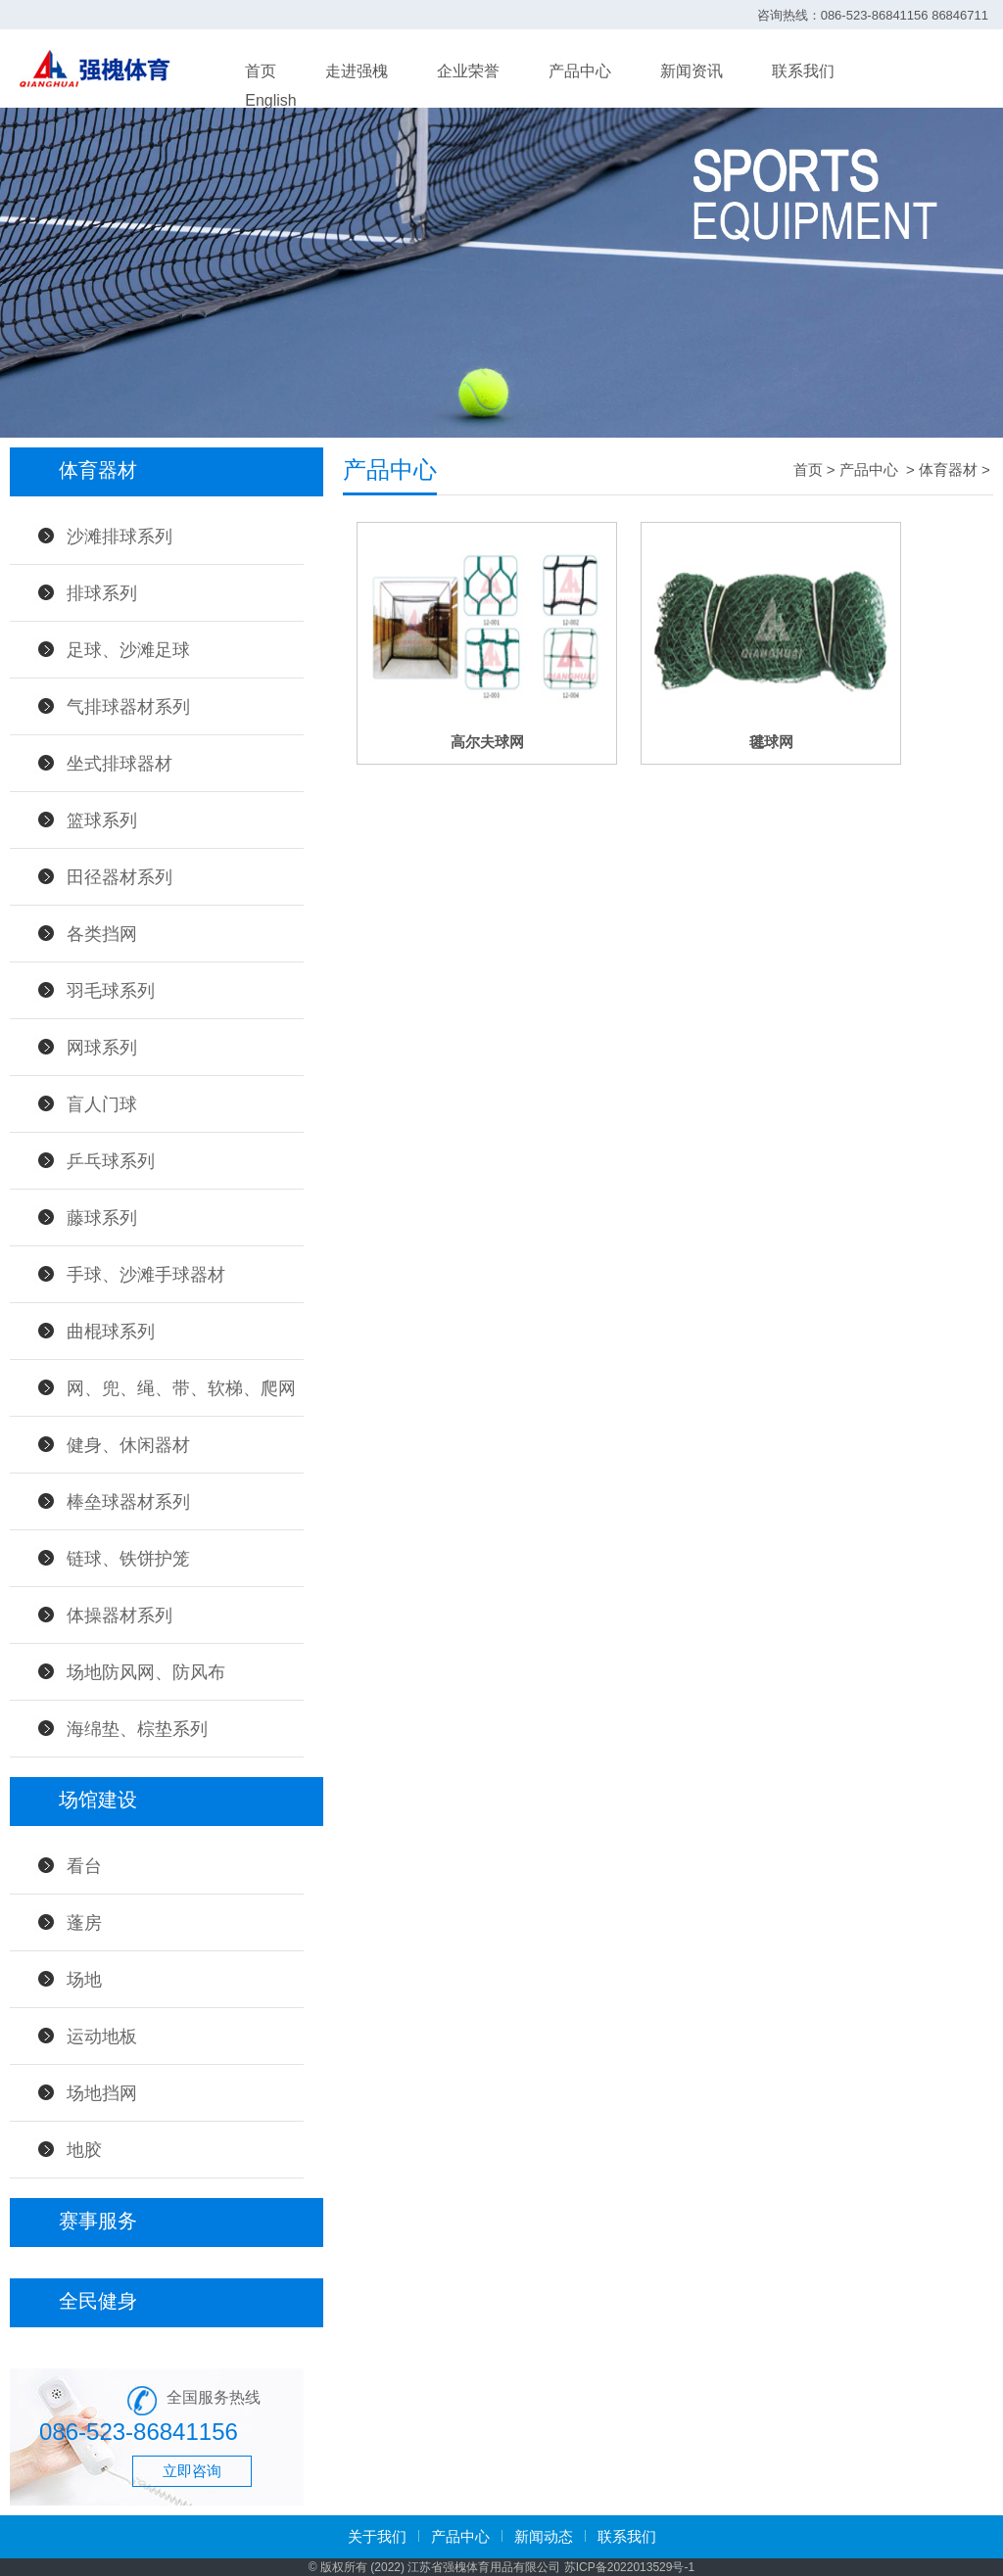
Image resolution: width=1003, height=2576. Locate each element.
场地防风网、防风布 (146, 1672)
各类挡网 (102, 934)
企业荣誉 (468, 71)
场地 (84, 1980)
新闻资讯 (691, 71)
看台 (84, 1866)
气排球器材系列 (128, 707)
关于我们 (377, 2536)
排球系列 (102, 593)
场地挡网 (102, 2093)
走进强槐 (356, 71)
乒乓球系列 (111, 1161)
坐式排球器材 (119, 763)
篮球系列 (102, 820)
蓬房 (84, 1923)
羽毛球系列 (111, 991)
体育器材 (948, 469)
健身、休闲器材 (128, 1445)
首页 (260, 71)
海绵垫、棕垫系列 (137, 1729)
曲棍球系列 (111, 1331)
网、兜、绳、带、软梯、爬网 (181, 1388)
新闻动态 (543, 2536)
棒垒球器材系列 (128, 1502)
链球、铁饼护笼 (128, 1559)
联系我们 (803, 71)
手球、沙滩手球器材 (146, 1275)
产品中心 (580, 71)
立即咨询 (192, 2470)
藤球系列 (102, 1218)
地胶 (84, 2150)
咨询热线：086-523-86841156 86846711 (872, 15)
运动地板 (102, 2036)
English (270, 100)
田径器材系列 (119, 877)
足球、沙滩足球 (128, 650)
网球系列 (102, 1047)
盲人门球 (102, 1104)
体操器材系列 (119, 1615)
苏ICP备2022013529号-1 (629, 2567)
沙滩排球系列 (119, 536)
